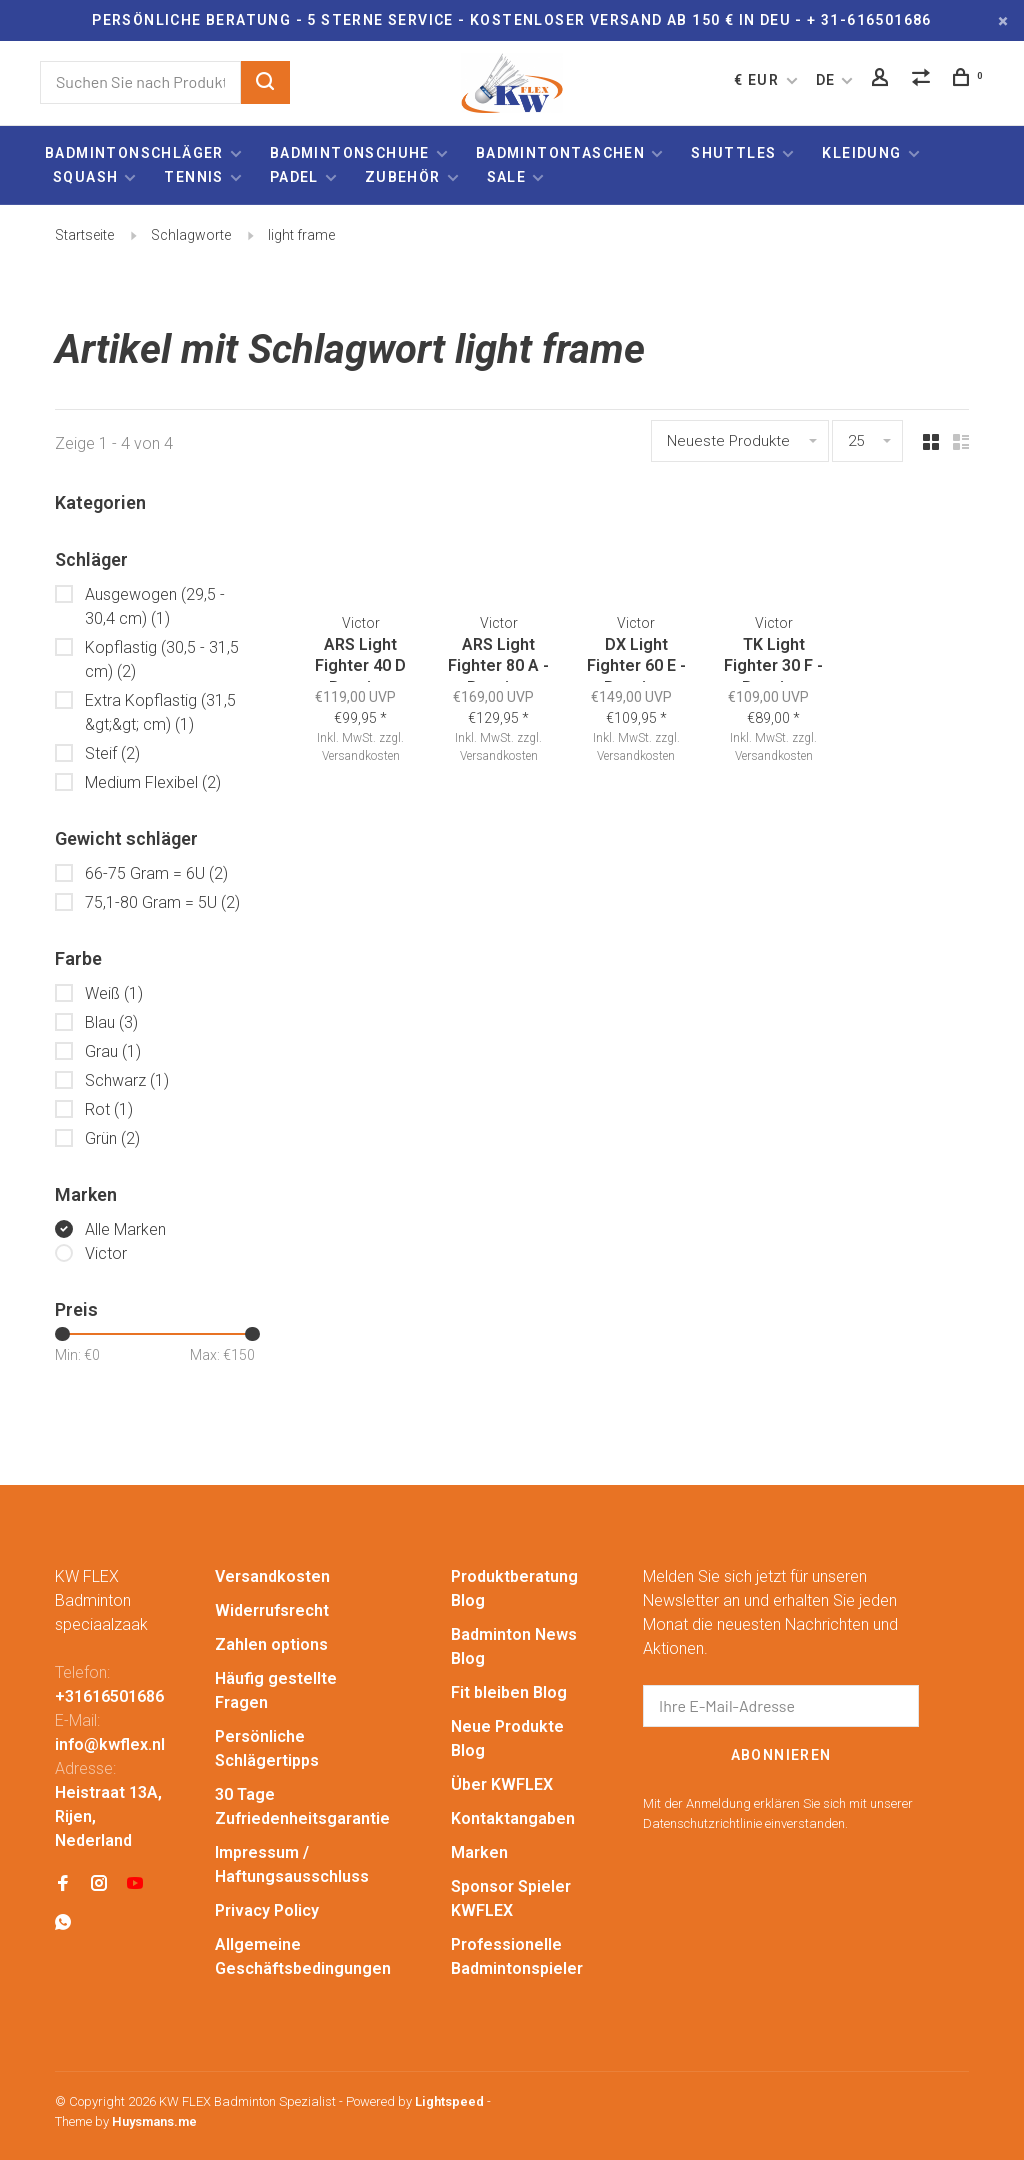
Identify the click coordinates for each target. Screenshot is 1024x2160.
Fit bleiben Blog (509, 1692)
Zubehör (403, 177)
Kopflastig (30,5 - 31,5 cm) (162, 659)
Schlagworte (191, 235)
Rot (109, 1109)
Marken (479, 1852)
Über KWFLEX (502, 1784)
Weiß (114, 993)
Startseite (84, 235)
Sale (507, 177)
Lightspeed (449, 2101)
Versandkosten (368, 754)
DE (826, 80)
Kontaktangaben (513, 1818)
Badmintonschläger (134, 153)
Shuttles (733, 153)
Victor (106, 1253)
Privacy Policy (267, 1910)
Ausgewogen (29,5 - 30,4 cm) (155, 606)
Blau (111, 1022)
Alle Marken (125, 1229)
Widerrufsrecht (272, 1610)
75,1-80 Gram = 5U (162, 902)
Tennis (193, 177)
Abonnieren (781, 1755)
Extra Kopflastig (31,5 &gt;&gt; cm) (160, 712)
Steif (112, 753)
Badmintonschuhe (350, 153)
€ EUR (758, 80)
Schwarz (127, 1080)
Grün (112, 1138)
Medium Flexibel (153, 782)
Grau (113, 1051)
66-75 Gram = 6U (156, 873)
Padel (294, 177)
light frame (301, 235)
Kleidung (861, 153)
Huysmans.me (154, 2121)
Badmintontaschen (560, 153)
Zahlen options (271, 1644)
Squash (85, 177)
